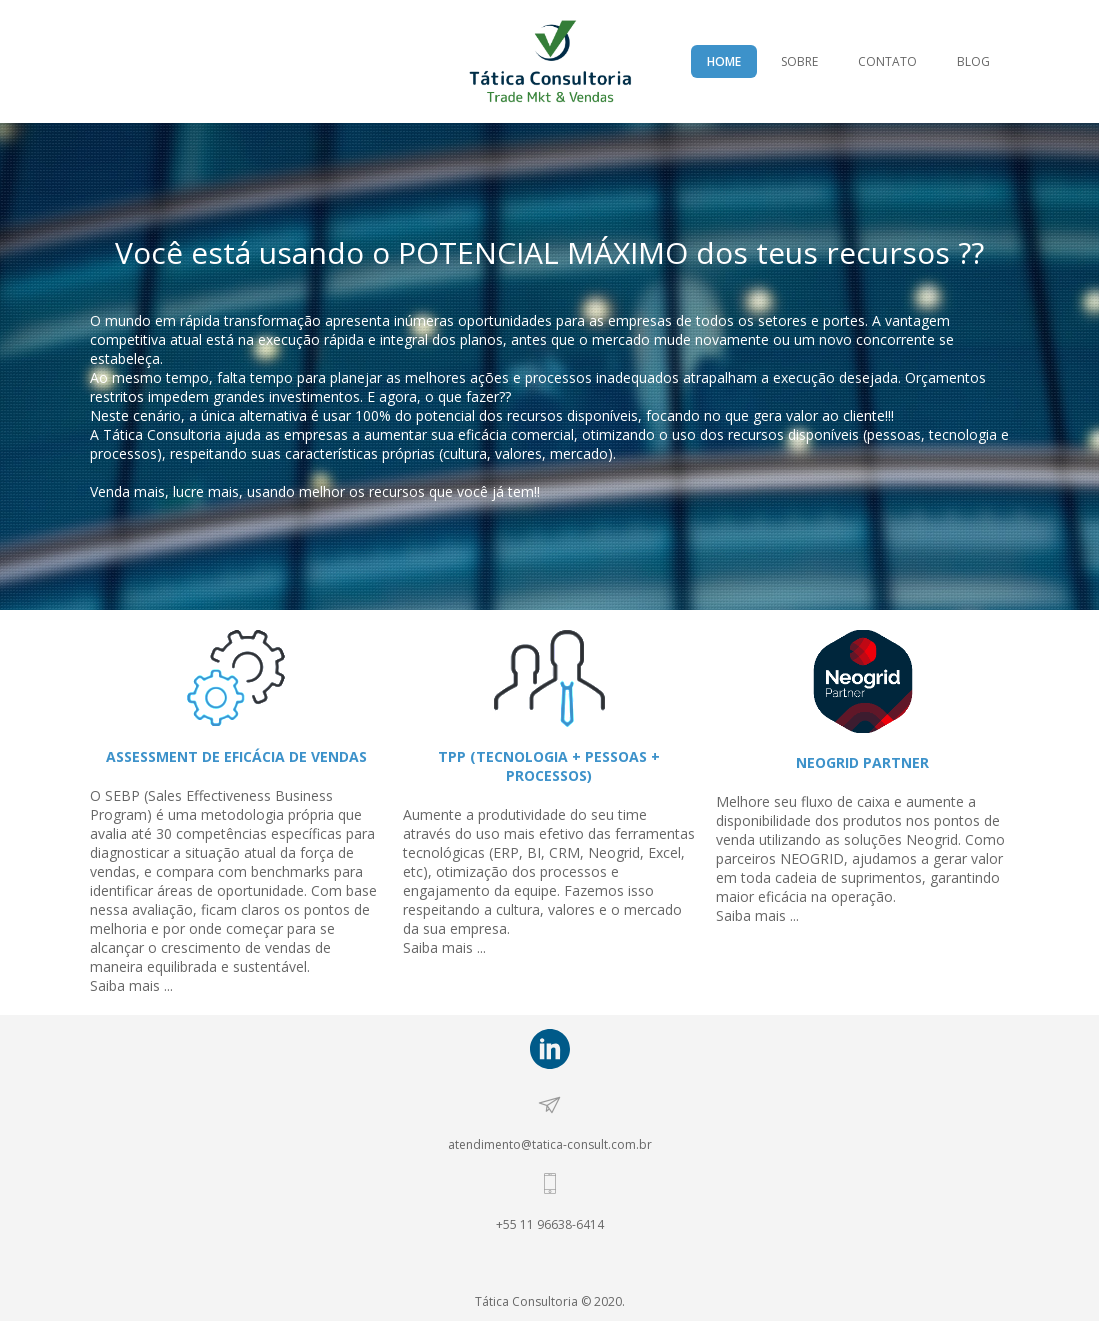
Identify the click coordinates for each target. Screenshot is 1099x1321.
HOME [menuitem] (724, 61)
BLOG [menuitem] (973, 61)
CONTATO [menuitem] (887, 61)
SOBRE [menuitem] (799, 61)
